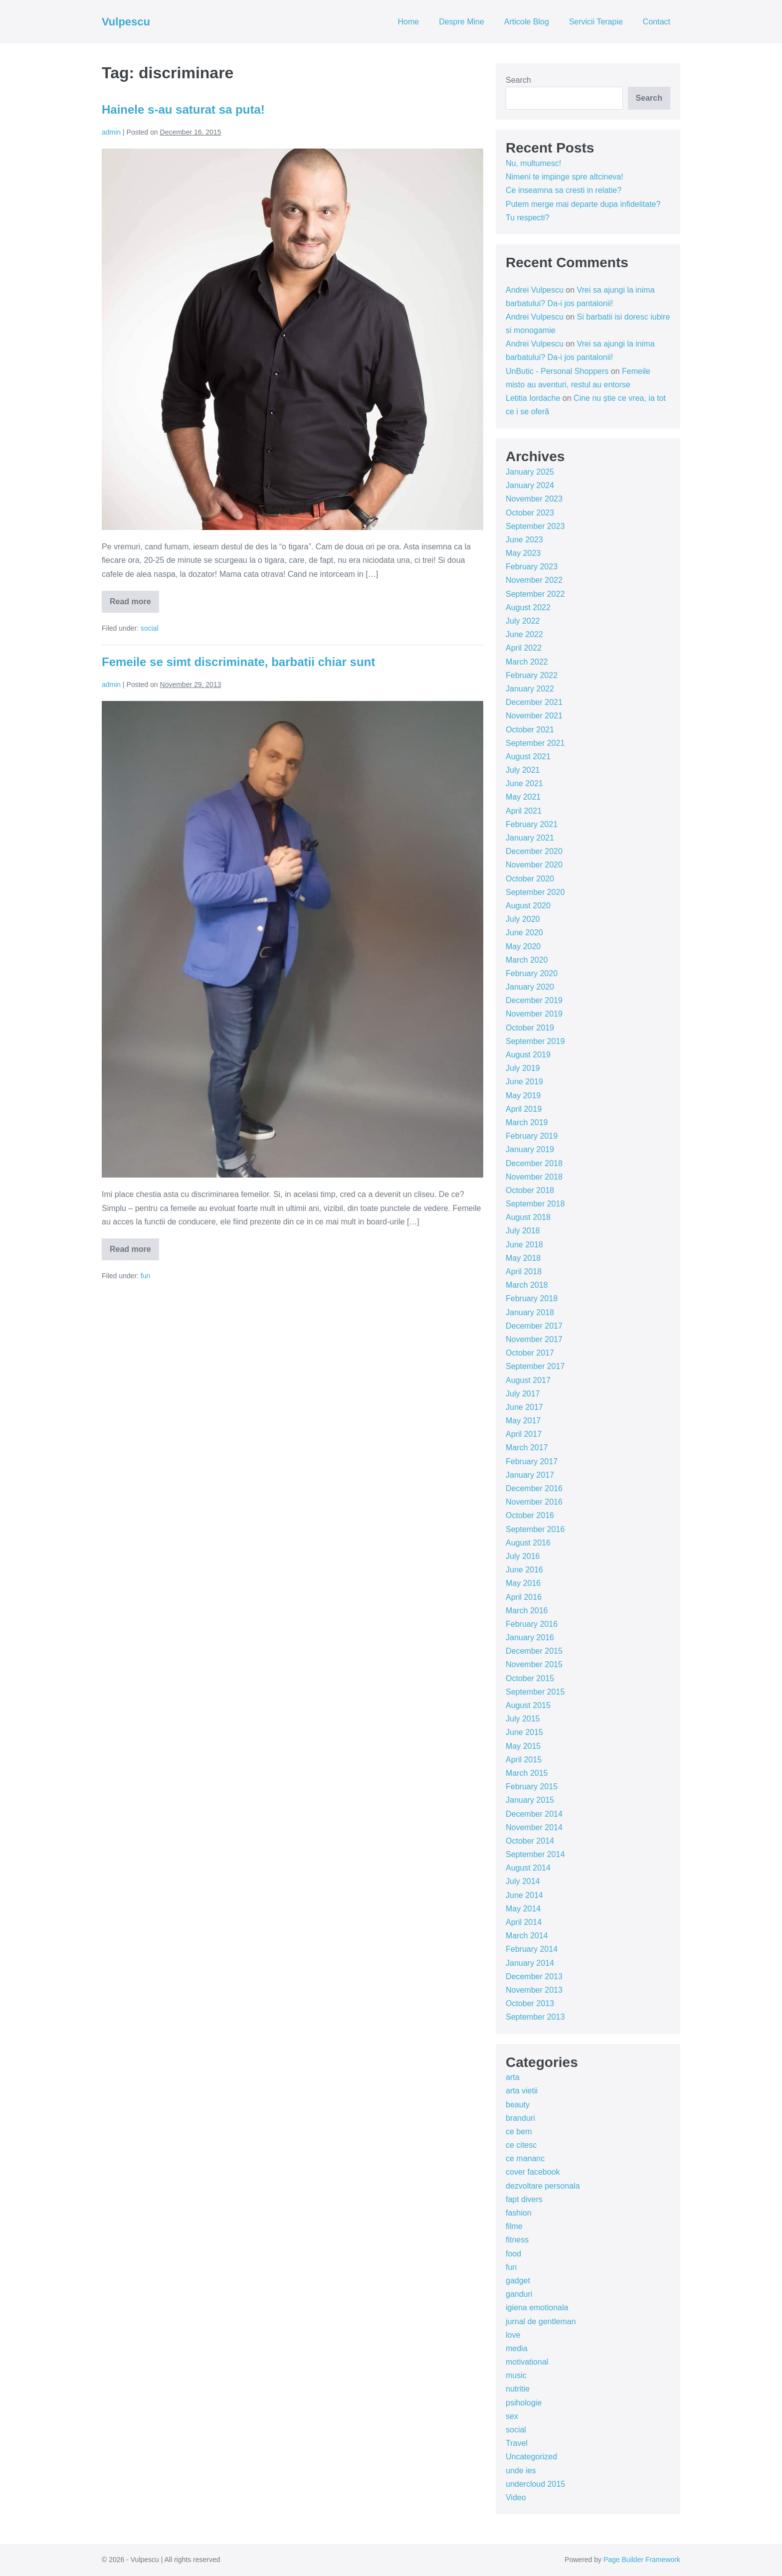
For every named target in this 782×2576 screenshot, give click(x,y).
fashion (519, 2213)
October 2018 (530, 1190)
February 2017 (532, 1461)
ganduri (519, 2294)
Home (408, 21)
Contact (656, 21)
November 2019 (534, 1014)
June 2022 (524, 634)
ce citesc (521, 2145)
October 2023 (530, 513)
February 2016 (532, 1624)
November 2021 (534, 715)
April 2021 (524, 811)
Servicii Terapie (596, 21)
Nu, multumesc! (533, 163)
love (513, 2335)
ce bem (519, 2131)
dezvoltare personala (543, 2186)
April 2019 (524, 1109)
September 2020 (535, 892)
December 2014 (534, 1814)
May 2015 (523, 1746)
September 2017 (535, 1366)
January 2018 (530, 1312)
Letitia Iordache (533, 398)
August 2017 (528, 1380)
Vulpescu (126, 21)
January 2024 (530, 485)
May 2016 (523, 1583)
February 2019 (532, 1136)
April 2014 (524, 1922)
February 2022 (532, 675)
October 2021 (530, 729)
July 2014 (523, 1881)
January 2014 (530, 1963)
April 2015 (524, 1759)
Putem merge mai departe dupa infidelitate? (583, 204)
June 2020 (524, 932)
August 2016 (528, 1543)
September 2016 (535, 1529)
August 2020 (528, 905)
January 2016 (530, 1637)
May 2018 (523, 1258)
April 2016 (524, 1597)
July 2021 (523, 770)
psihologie (524, 2403)
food (513, 2253)
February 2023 (532, 566)
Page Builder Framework (641, 2560)
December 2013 (534, 1976)
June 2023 (524, 539)
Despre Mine (461, 21)
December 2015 (534, 1651)
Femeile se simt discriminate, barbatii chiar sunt (238, 662)
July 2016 (523, 1556)
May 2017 (523, 1420)
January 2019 (530, 1149)
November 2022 (534, 580)
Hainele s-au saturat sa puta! (183, 109)
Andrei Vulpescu (535, 290)
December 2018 (534, 1163)
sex (512, 2416)
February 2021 (532, 824)
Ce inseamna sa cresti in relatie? (563, 190)
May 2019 (523, 1095)
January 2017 (530, 1475)
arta (513, 2077)
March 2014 (527, 1935)
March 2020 (527, 960)
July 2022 (523, 621)
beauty (518, 2104)
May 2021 (523, 797)
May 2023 (523, 553)
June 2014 (524, 1895)
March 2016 (527, 1610)
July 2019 (523, 1068)
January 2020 (530, 987)
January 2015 (530, 1800)
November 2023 (534, 499)
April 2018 (524, 1271)
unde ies (521, 2470)
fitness (517, 2239)
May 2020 (523, 946)
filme (514, 2226)
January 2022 (530, 689)
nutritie (518, 2389)
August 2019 (528, 1054)
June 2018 (524, 1244)
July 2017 (523, 1393)
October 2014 (530, 1841)
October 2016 (530, 1515)
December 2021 (534, 702)
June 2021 (524, 783)
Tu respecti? (527, 217)
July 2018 (523, 1230)
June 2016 (524, 1569)
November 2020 (534, 864)
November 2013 (534, 1990)
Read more (134, 605)
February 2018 (532, 1298)
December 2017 (534, 1326)
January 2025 (530, 472)
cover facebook (533, 2172)
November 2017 (534, 1339)
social (150, 628)
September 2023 (535, 526)
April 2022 (524, 648)
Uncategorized (531, 2456)
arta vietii (522, 2090)
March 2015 (527, 1773)
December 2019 (534, 1000)
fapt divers (524, 2199)
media (517, 2348)
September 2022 (535, 594)
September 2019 (535, 1041)
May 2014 (523, 1908)
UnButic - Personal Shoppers (557, 371)
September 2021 (535, 743)
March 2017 (527, 1447)
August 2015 (528, 1705)
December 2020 (534, 851)
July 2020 (523, 919)
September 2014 (535, 1854)
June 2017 (524, 1407)
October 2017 (530, 1353)
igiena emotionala (537, 2307)
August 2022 (528, 607)
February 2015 (532, 1786)
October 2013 (530, 2003)
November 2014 (534, 1827)
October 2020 (530, 878)
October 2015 (530, 1678)
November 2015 (534, 1664)
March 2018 (527, 1285)
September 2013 (535, 2017)
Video (516, 2497)
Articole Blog (526, 21)
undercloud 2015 (535, 2484)
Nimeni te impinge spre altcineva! (564, 176)
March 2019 (527, 1122)
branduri (520, 2118)
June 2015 (524, 1732)
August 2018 (528, 1217)
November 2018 (534, 1177)
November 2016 (534, 1502)
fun (145, 1276)
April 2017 (524, 1434)
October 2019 (530, 1028)
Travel (517, 2443)
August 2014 (528, 1868)
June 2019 (524, 1081)
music (516, 2375)
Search (518, 80)
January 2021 (530, 838)
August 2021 (528, 756)
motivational (527, 2362)
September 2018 (535, 1204)
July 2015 (523, 1719)
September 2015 (535, 1692)
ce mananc (525, 2158)
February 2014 (532, 1949)
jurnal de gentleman (541, 2321)
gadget (518, 2280)
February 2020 (532, 973)
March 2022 (527, 662)
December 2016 (534, 1488)
